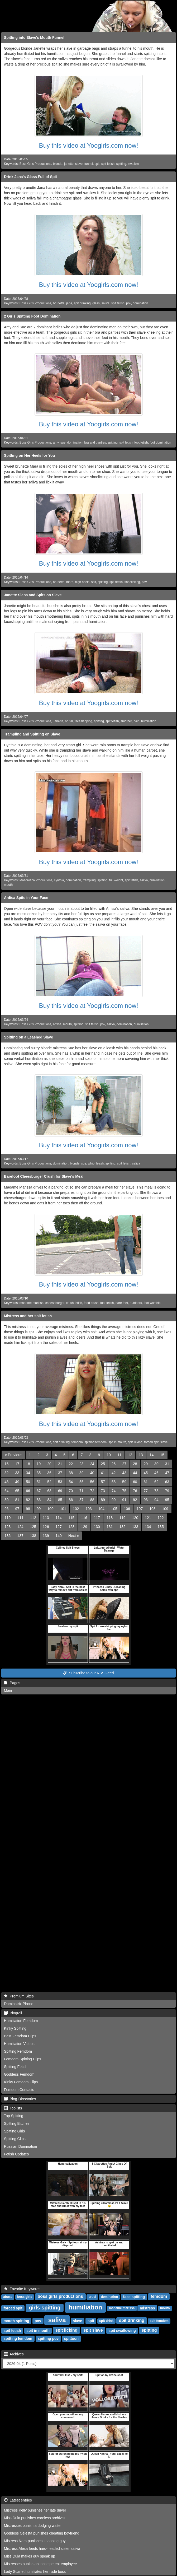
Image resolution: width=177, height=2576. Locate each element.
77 (146, 1491)
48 (6, 1482)
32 (6, 1473)
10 (109, 1455)
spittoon (71, 2338)
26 (114, 1464)
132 (122, 1527)
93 (146, 1500)
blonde (58, 164)
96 (6, 1509)
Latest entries (18, 2500)
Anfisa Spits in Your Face (26, 898)
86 (71, 1500)
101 (63, 1509)
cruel (92, 2297)
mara (69, 582)
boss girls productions (60, 2296)
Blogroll (13, 2013)
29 (146, 1464)
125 (33, 1527)
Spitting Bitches (17, 2123)
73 (103, 1491)
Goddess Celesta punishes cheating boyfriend (41, 2533)
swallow (133, 164)
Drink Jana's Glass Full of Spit (30, 177)
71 (81, 1491)
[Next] (73, 1535)
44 (135, 1473)
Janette (58, 721)
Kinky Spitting (15, 2028)
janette (69, 164)
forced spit (151, 1442)
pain (136, 721)
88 (92, 1500)
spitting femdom (95, 1442)
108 (152, 1509)
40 (92, 1473)
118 (110, 1518)
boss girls (24, 2297)
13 (141, 1455)
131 (110, 1527)
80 (6, 1500)
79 (167, 1491)
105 (114, 1509)
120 (135, 1518)
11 (119, 1455)
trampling (89, 880)
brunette (59, 303)
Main (8, 1690)
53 (60, 1482)
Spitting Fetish (15, 2067)
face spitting (134, 2297)
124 (20, 1527)
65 (17, 1491)
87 (81, 1500)
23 (81, 1464)
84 (49, 1500)
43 (124, 1473)
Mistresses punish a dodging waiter (33, 2525)
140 (58, 1536)
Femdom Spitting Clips (22, 2059)
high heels (82, 582)
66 (28, 1491)
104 (101, 1509)
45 (146, 1473)
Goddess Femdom (19, 2074)
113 (46, 1518)
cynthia (59, 880)
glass (96, 303)
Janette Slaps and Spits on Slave (33, 595)
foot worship (151, 1303)
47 (167, 1473)
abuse (7, 2297)
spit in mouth (117, 1442)
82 (28, 1500)
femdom (77, 1442)
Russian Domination (20, 2146)
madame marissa (32, 1303)
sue (62, 442)
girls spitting (44, 2308)
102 (76, 1509)
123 (7, 1527)
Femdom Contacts (19, 2090)
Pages (12, 1683)
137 (20, 1536)
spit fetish (107, 164)
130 (97, 1527)
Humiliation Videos (19, 2044)
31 (167, 1464)
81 (17, 1500)
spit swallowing (122, 2330)
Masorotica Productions (36, 880)
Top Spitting (13, 2116)
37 (60, 1473)
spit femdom (159, 2321)
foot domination (160, 442)
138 (33, 1536)
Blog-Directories (20, 2099)
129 (84, 1527)
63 (167, 1482)
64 (6, 1491)
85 (60, 1500)
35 (39, 1473)
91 (124, 1500)
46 (156, 1473)
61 (146, 1482)
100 (50, 1509)
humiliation (148, 721)
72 (92, 1491)
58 (114, 1482)
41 (103, 1473)
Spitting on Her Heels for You (29, 455)
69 (60, 1491)
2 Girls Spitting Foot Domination (32, 316)
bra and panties (95, 442)
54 (71, 1482)
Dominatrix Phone (18, 2004)
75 (124, 1491)
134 (148, 1527)
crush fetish (74, 1303)
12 (130, 1455)
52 (49, 1482)
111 (20, 1518)
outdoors (136, 1303)
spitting (121, 164)
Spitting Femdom (18, 2051)
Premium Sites (19, 1996)
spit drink (106, 2321)
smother (126, 721)
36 (49, 1473)
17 (17, 1464)
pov (128, 303)
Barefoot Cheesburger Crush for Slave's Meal (43, 1176)
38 (71, 1473)
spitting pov (48, 2338)
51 (39, 1482)
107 (140, 1509)
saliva (105, 303)
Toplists (13, 2108)
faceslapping (83, 721)
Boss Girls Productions (35, 164)
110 (7, 1518)
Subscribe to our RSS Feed (88, 1673)
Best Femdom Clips (20, 2036)
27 (124, 1464)
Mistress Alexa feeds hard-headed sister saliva (42, 2548)
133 (135, 1527)
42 (114, 1473)
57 (103, 1482)
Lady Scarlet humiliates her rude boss (35, 2571)
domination (140, 303)
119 (122, 1518)
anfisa (57, 1024)
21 (60, 1464)
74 (114, 1491)
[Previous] (13, 1454)
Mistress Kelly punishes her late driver (35, 2510)
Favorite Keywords (22, 2289)
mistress (147, 2308)
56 (92, 1482)
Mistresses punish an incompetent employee (40, 2564)
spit (97, 164)
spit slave (93, 2330)
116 (84, 1518)
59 (124, 1482)
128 (71, 1527)
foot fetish (141, 442)
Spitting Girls (14, 2131)
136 (7, 1536)
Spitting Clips (15, 2139)
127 (58, 1527)
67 (39, 1491)
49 (17, 1482)
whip (91, 1163)
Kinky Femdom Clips (21, 2082)
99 (39, 1509)
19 (39, 1464)
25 (103, 1464)
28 (135, 1464)
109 (165, 1509)
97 (17, 1509)
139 (46, 1536)
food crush (91, 1303)
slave (79, 164)
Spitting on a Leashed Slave (28, 1037)
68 (49, 1491)
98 (28, 1509)
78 (156, 1491)
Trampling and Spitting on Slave (32, 734)
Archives (14, 2354)
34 (28, 1473)
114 (58, 1518)
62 (156, 1482)
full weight (116, 880)
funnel (88, 164)
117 (97, 1518)
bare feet (122, 1303)
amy (56, 442)
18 (28, 1464)
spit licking (135, 1442)
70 (71, 1491)
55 (81, 1482)
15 (162, 1455)
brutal (69, 721)
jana (69, 303)
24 (92, 1464)
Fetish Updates (16, 2154)
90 (114, 1500)
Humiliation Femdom (21, 2021)
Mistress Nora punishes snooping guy (34, 2541)
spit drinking (82, 303)
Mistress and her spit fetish (28, 1316)
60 (135, 1482)
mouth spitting (16, 2321)
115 (71, 1518)
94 (156, 1500)
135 (160, 1527)
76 (135, 1491)
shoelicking (132, 582)
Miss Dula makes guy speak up (29, 2556)
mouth (8, 885)
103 (88, 1509)
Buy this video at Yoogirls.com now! (88, 145)
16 (6, 1464)
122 (160, 1518)
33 (17, 1473)
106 (127, 1509)
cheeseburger (54, 1303)
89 (103, 1500)
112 (33, 1518)
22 (71, 1464)
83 (39, 1500)
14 (152, 1455)
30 (156, 1464)
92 (135, 1500)
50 (28, 1482)
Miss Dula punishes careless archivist (34, 2518)
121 (148, 1518)
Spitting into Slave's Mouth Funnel (34, 37)
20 (49, 1464)
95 (167, 1500)
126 (46, 1527)
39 (81, 1473)
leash (100, 1163)
